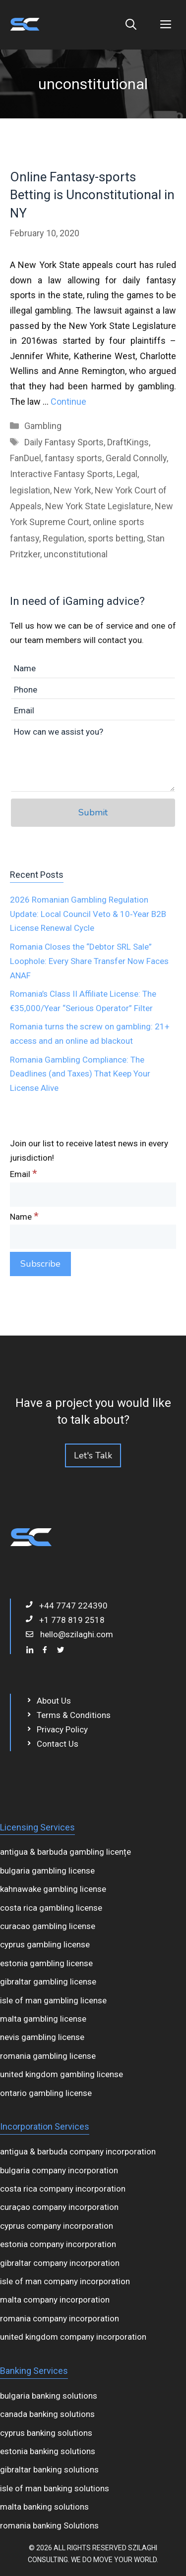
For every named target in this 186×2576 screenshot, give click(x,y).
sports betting (115, 538)
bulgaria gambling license (47, 1871)
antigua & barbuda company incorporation (78, 2151)
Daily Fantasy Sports (64, 442)
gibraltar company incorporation (60, 2263)
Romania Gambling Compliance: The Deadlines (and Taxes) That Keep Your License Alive (80, 1074)
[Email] (93, 1194)
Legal (127, 474)
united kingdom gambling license (61, 2074)
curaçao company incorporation (59, 2207)
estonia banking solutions (47, 2451)
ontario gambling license (46, 2093)
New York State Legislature (98, 506)
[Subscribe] (40, 1264)
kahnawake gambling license (53, 1889)
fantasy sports (73, 458)
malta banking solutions (44, 2507)
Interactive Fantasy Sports (61, 474)
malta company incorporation (55, 2300)
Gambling (43, 426)
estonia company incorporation (58, 2244)
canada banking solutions (47, 2414)
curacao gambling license (47, 1926)
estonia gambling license (46, 1963)
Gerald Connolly (136, 458)
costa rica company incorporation (62, 2189)
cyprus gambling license (45, 1944)
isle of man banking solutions (54, 2488)
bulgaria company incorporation (59, 2170)
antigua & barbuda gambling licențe (65, 1852)
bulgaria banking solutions (48, 2396)
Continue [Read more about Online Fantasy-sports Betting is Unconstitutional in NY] (68, 401)
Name (24, 1217)
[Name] (93, 1237)
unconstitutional (76, 554)
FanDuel (25, 458)
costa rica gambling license (51, 1908)
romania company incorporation (59, 2318)
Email (23, 1174)
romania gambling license (48, 2056)
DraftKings (128, 442)
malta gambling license (43, 2019)
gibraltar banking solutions (49, 2469)
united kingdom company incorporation (73, 2337)
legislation (30, 490)
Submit (93, 812)
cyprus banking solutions (46, 2433)
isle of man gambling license (53, 2000)
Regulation (63, 538)
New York (72, 490)
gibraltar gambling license (48, 1981)
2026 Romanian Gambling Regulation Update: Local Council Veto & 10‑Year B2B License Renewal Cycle (88, 914)
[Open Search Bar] (131, 25)
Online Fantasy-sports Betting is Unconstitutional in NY (92, 194)
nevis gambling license (42, 2037)
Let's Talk (93, 1455)
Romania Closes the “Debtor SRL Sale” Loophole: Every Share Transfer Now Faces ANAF (89, 961)
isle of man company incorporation (65, 2281)
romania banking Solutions (49, 2525)
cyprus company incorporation (56, 2226)
